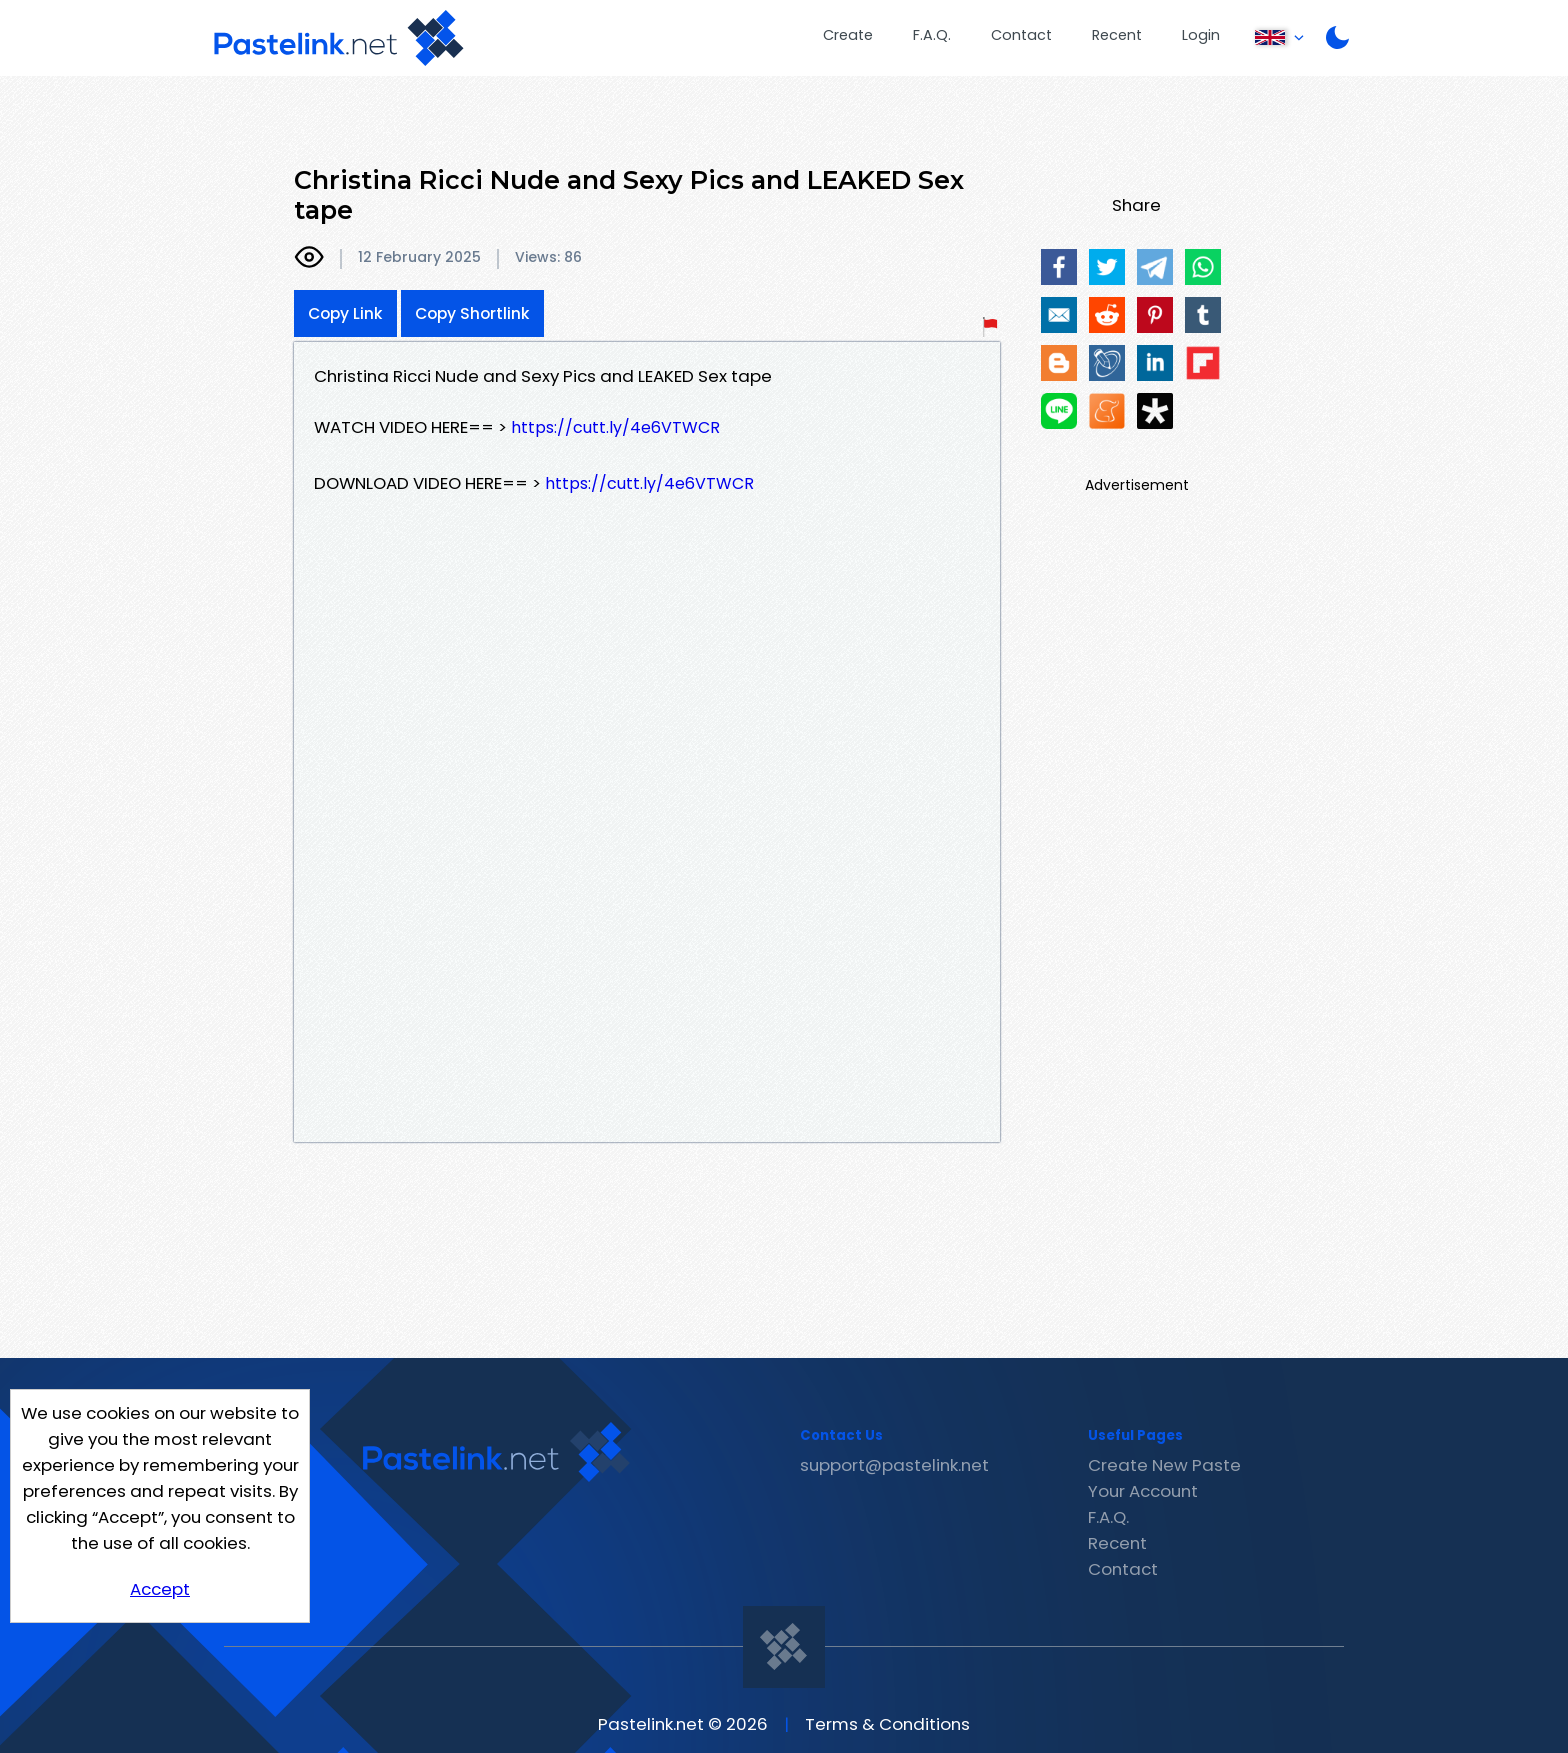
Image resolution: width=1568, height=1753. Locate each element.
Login (1201, 35)
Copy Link (345, 313)
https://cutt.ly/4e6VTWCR (615, 427)
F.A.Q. (932, 35)
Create (848, 35)
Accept (160, 1589)
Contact (1021, 35)
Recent (1117, 35)
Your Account (1143, 1491)
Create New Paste (1164, 1465)
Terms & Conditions (887, 1724)
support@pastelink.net (894, 1465)
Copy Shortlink (472, 313)
